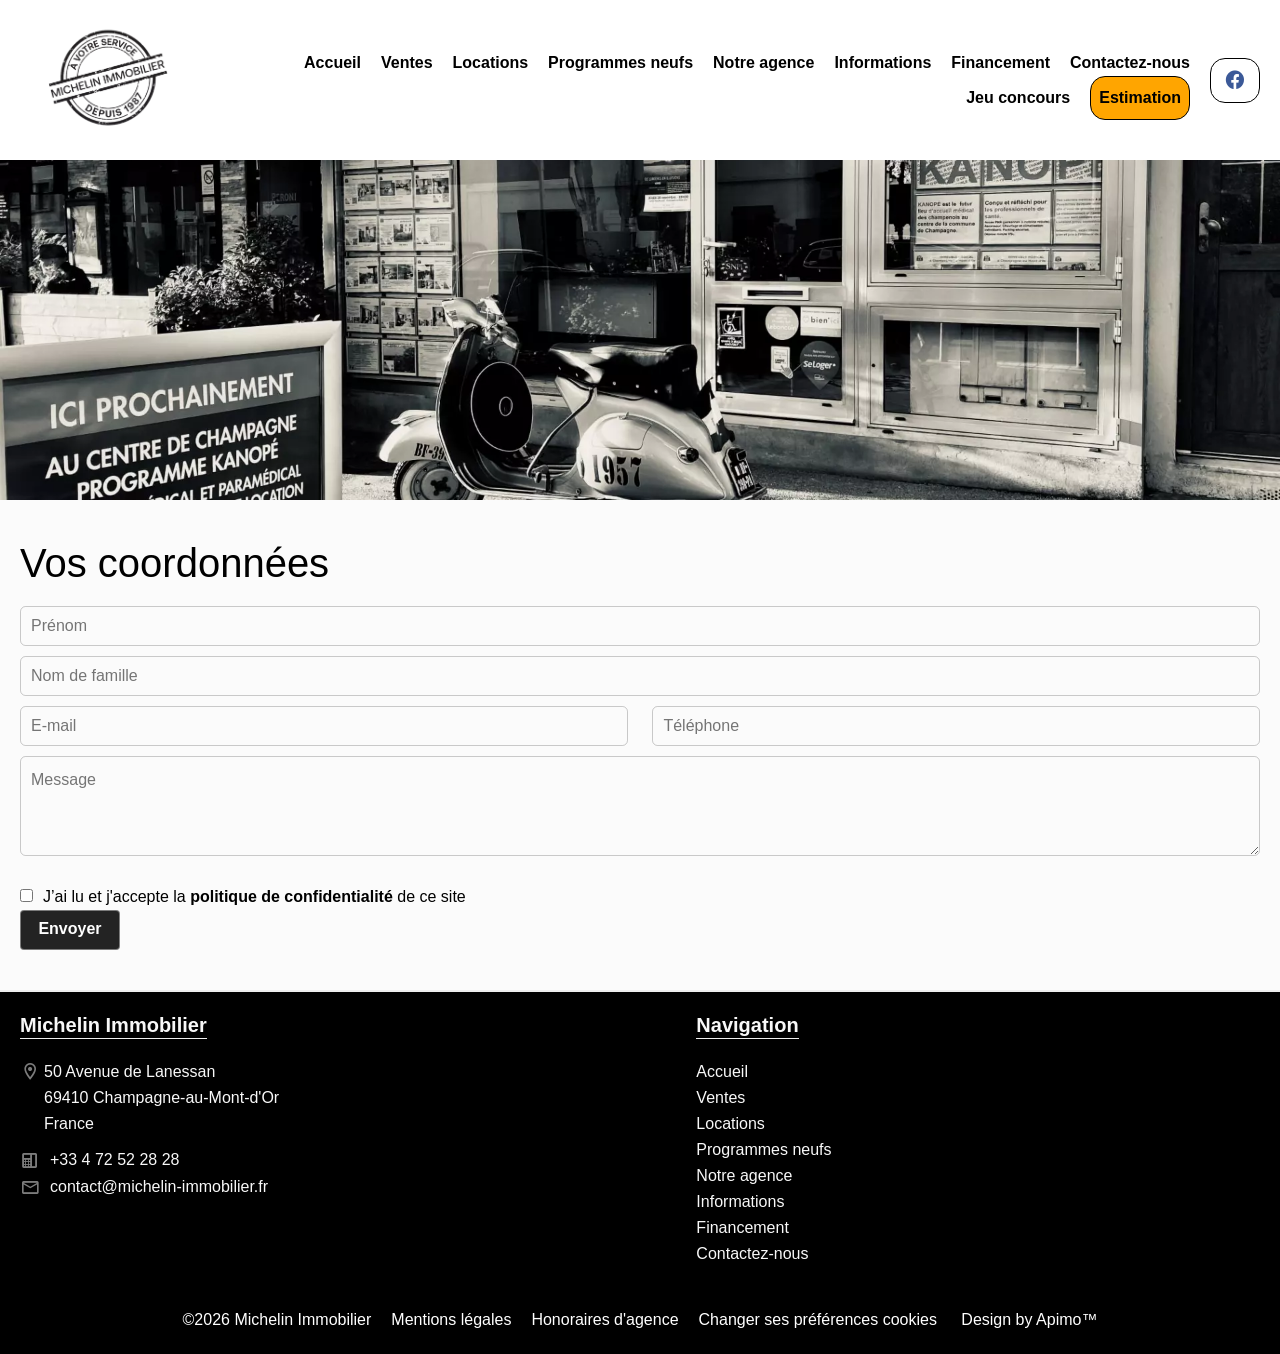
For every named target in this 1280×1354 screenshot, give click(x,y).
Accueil (108, 80)
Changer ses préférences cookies (818, 1319)
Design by (1027, 1319)
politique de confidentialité (291, 896)
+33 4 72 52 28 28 (114, 1159)
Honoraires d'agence (604, 1319)
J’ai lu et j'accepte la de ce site (254, 896)
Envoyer (69, 928)
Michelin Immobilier (113, 1025)
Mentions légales (451, 1319)
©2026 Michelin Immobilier (277, 1319)
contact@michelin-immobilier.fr (159, 1186)
